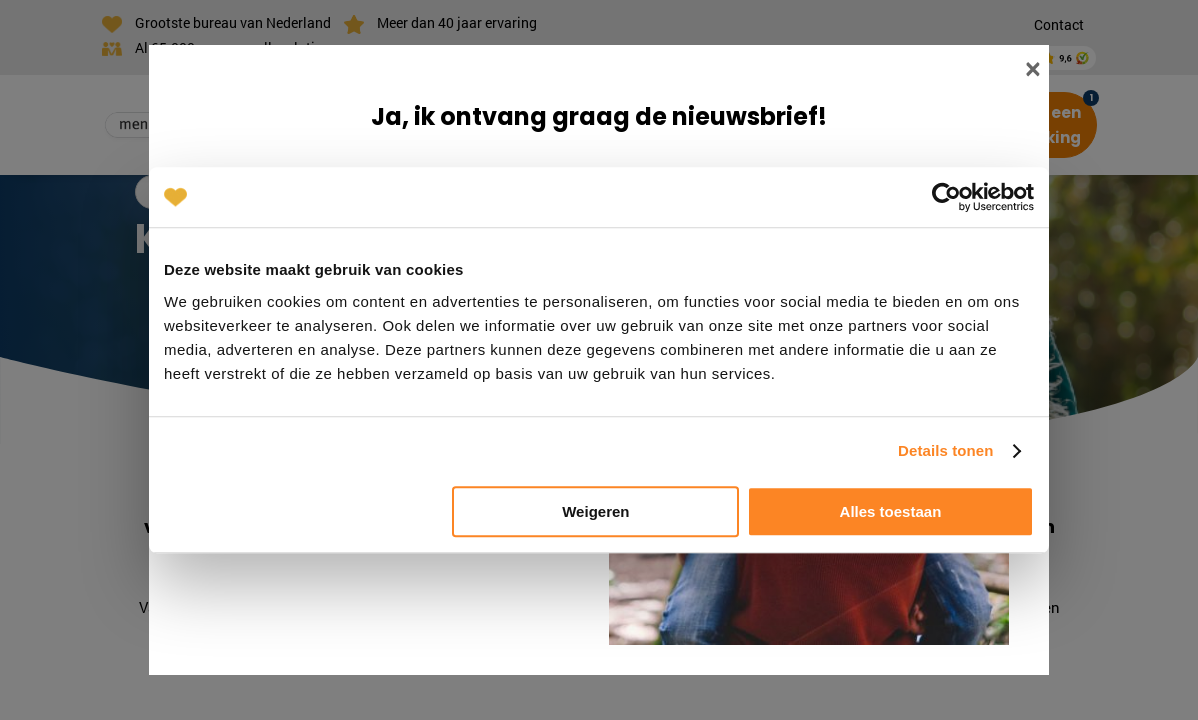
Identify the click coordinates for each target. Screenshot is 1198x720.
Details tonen (945, 450)
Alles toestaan (891, 511)
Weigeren (595, 511)
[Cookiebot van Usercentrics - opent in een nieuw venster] (946, 197)
